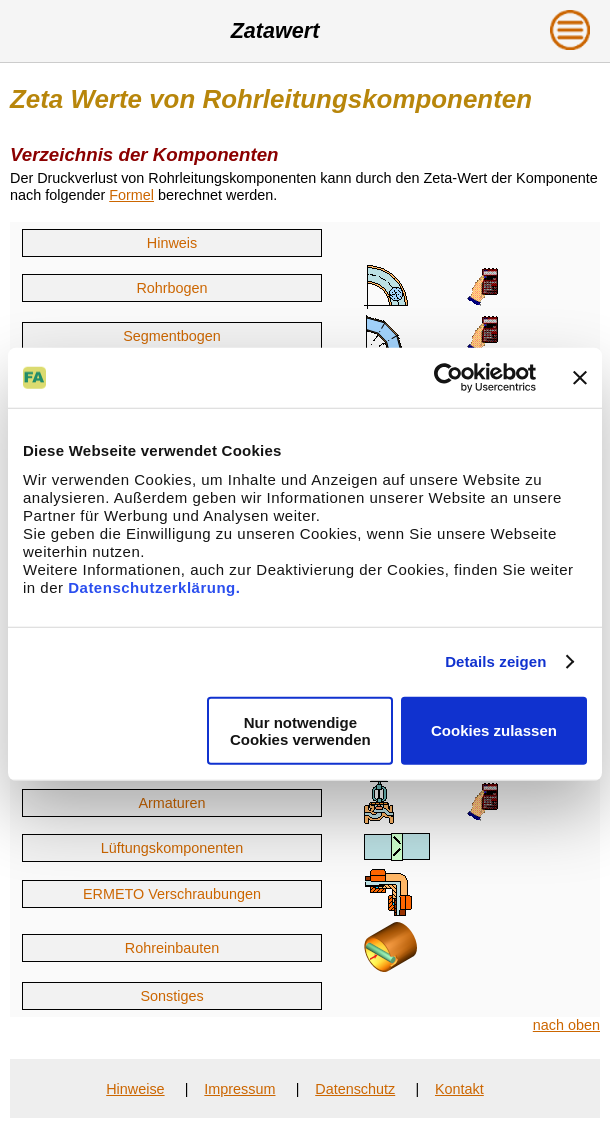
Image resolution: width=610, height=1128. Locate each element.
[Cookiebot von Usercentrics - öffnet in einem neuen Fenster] (448, 378)
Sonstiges (171, 996)
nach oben (566, 1025)
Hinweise (135, 1089)
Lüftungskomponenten (172, 848)
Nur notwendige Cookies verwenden (300, 730)
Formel (131, 195)
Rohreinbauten (172, 948)
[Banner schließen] (580, 378)
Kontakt (459, 1089)
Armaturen (171, 803)
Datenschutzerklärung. (154, 586)
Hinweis (172, 243)
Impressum (239, 1089)
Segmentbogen (172, 336)
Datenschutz (355, 1089)
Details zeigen (495, 661)
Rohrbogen (171, 288)
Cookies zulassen (494, 730)
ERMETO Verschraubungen (172, 894)
